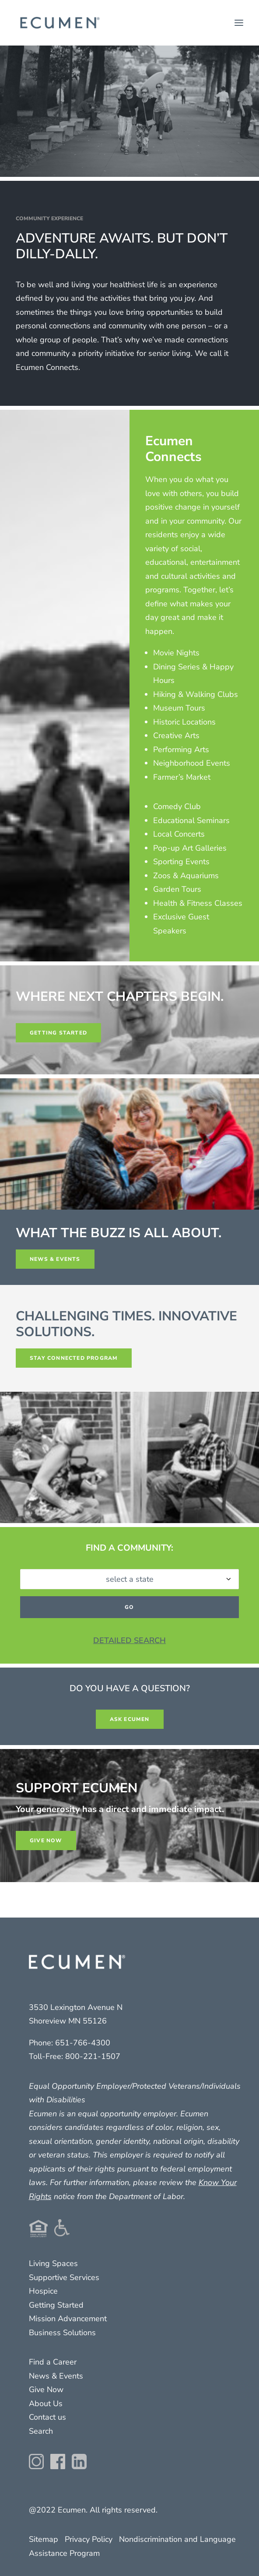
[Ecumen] (59, 23)
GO (129, 1607)
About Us (46, 2403)
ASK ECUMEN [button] (130, 1719)
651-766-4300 (82, 2043)
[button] (239, 23)
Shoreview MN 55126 (68, 2021)
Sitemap (43, 2539)
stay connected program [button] (74, 1358)
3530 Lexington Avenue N (75, 2007)
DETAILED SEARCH (129, 1640)
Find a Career (53, 2362)
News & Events (56, 2376)
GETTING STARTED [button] (58, 1032)
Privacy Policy (88, 2539)
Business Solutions (62, 2332)
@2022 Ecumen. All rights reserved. (93, 2510)
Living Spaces (53, 2263)
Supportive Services (64, 2277)
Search (41, 2431)
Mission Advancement (68, 2318)
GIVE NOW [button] (46, 1840)
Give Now (46, 2389)
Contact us (47, 2417)
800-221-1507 (92, 2056)
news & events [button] (55, 1259)
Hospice (43, 2291)
